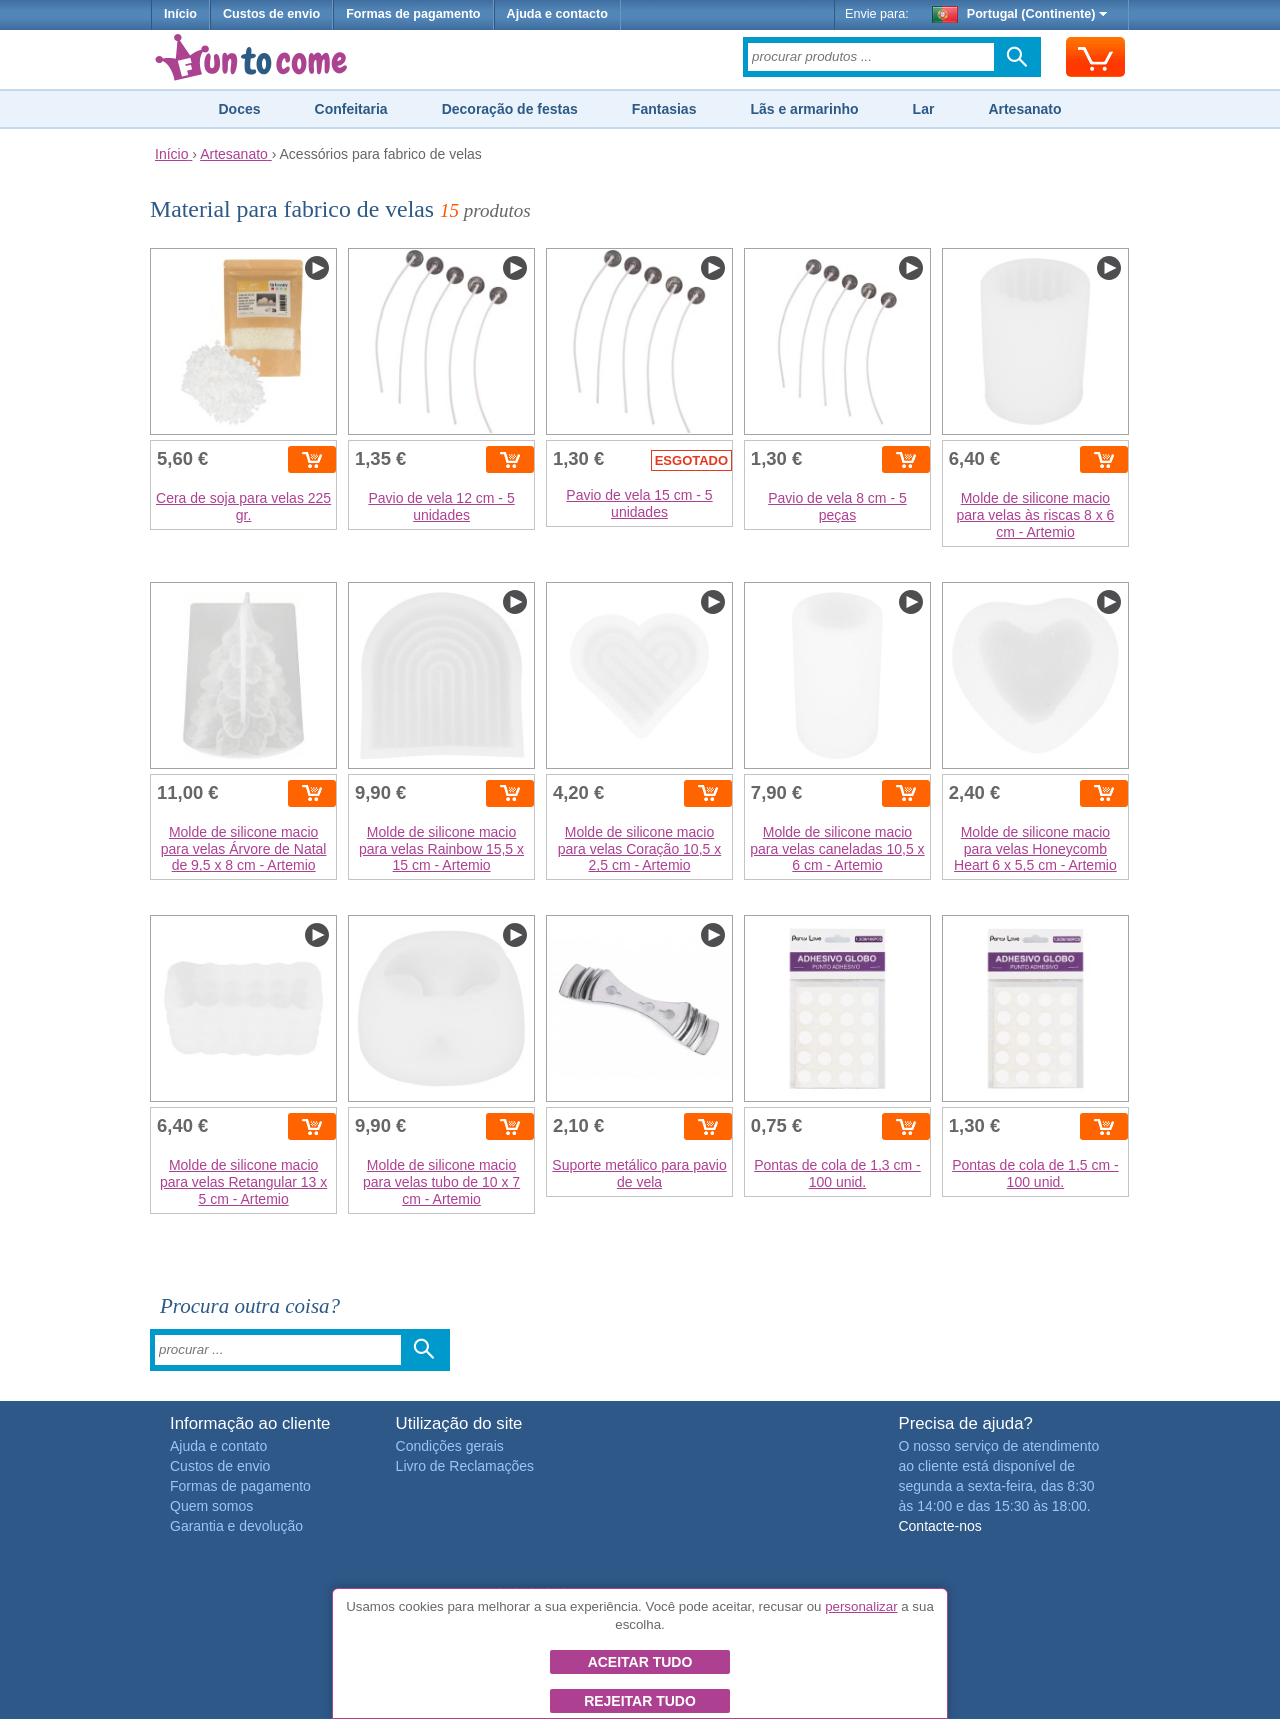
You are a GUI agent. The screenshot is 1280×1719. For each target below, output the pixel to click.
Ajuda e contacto (557, 14)
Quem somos (211, 1506)
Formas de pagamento (413, 14)
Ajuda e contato (218, 1446)
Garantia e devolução (236, 1526)
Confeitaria (351, 109)
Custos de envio (271, 14)
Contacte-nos (939, 1526)
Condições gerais (450, 1446)
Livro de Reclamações (465, 1466)
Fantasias (664, 109)
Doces (239, 109)
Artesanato (1024, 109)
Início (180, 14)
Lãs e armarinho (804, 109)
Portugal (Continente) (1020, 14)
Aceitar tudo (640, 1662)
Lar (924, 109)
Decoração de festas (510, 109)
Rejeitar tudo (640, 1701)
